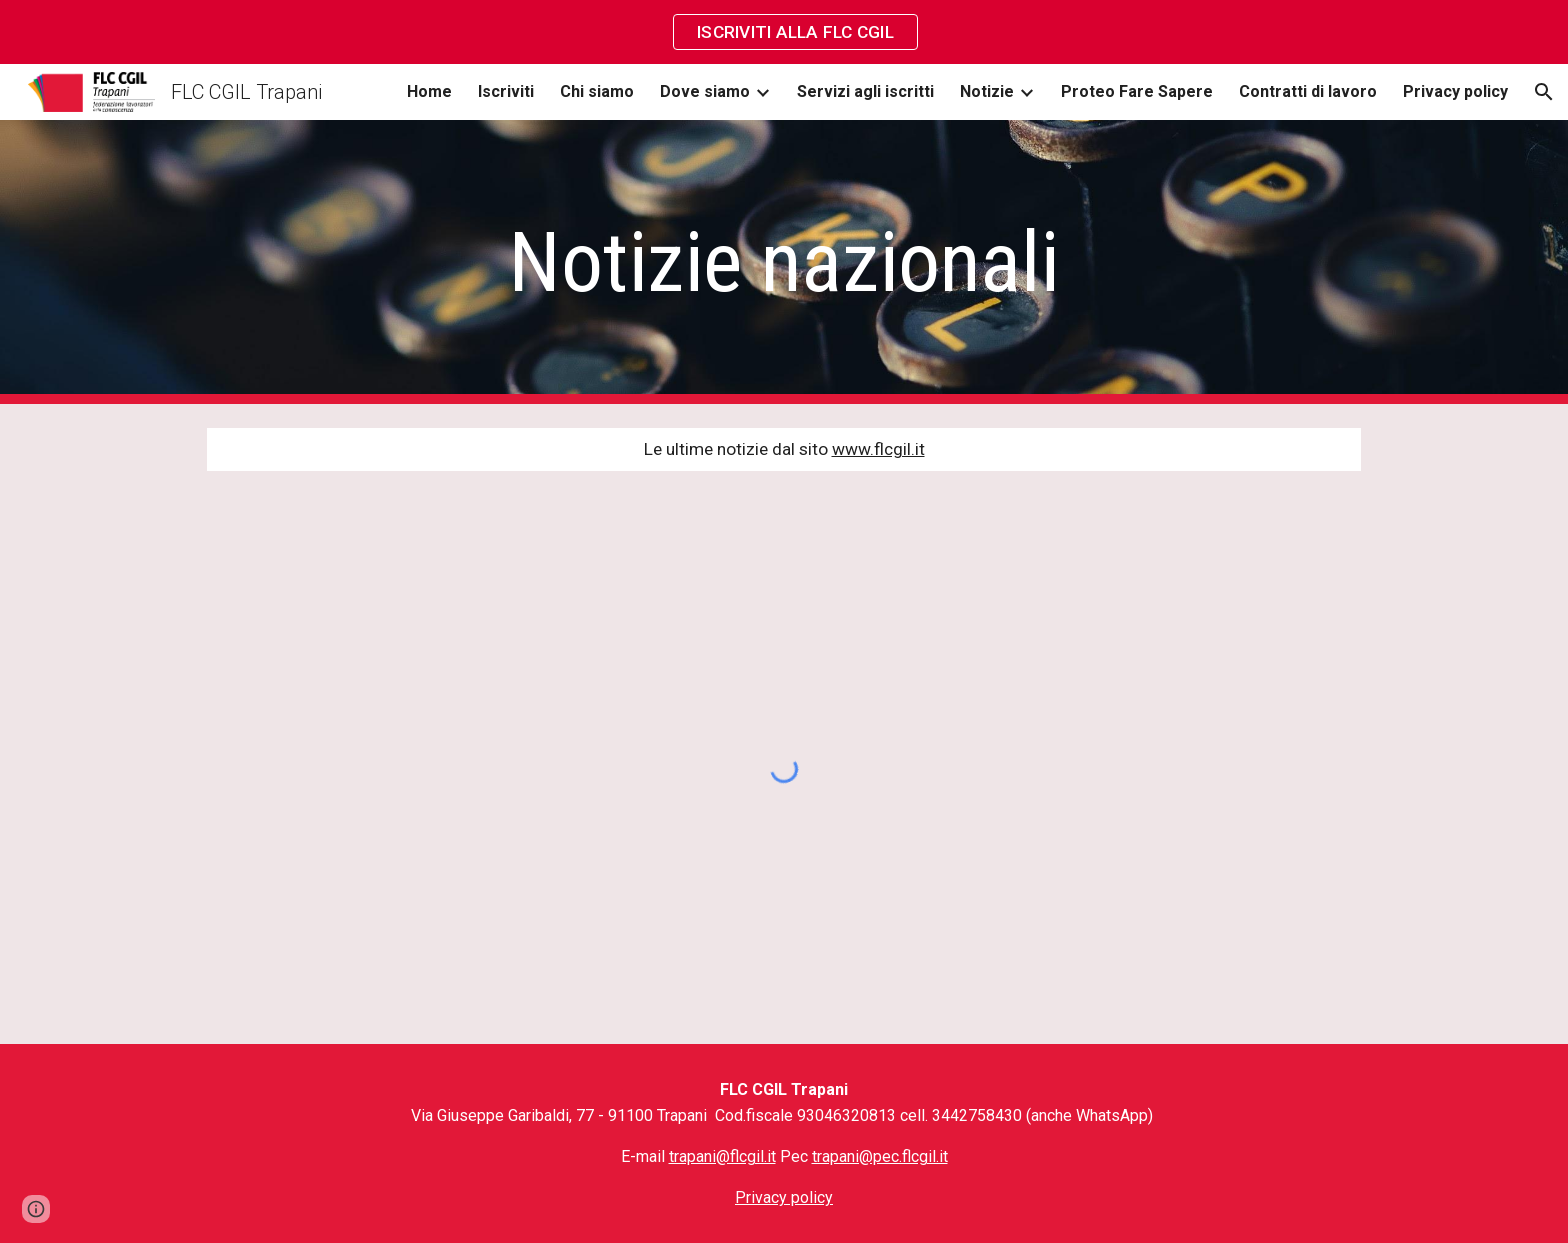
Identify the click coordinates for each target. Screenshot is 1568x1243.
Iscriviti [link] (506, 91)
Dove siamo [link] (705, 91)
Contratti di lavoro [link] (1308, 91)
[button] (1544, 92)
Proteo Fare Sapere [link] (1137, 91)
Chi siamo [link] (597, 91)
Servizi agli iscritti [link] (865, 91)
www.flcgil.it (878, 449)
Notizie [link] (987, 91)
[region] (784, 32)
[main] (784, 262)
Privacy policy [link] (1455, 91)
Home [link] (429, 91)
